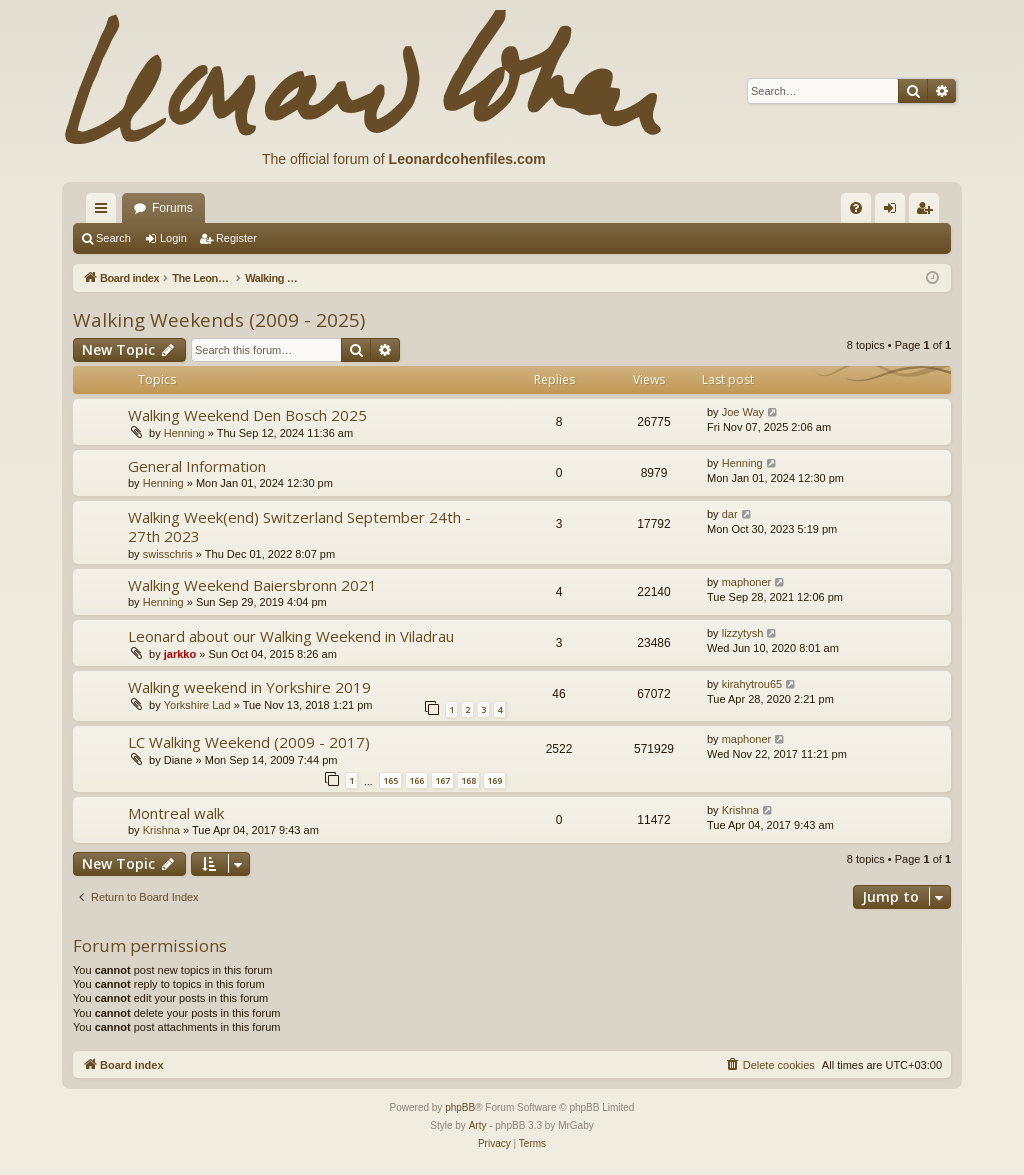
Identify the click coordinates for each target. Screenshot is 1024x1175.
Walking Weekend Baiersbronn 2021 (252, 585)
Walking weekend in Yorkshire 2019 (249, 687)
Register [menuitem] (928, 212)
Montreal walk (176, 813)
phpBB (460, 1107)
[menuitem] (856, 208)
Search (113, 238)
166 (416, 780)
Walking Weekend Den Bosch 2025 (247, 415)
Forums (172, 208)
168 (468, 780)
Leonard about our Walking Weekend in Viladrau (291, 636)
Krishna (161, 830)
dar (730, 514)
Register (236, 238)
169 (494, 780)
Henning (184, 433)
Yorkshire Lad (197, 705)
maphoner (747, 582)
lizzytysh (743, 633)
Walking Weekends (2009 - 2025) (219, 320)
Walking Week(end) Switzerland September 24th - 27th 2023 (299, 526)
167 (442, 780)
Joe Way (743, 412)
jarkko (180, 654)
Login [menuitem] (894, 212)
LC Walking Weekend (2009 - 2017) (249, 742)
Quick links (105, 212)
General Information (197, 466)
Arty (478, 1125)
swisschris (168, 554)
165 (390, 780)
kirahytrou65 (752, 684)
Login (173, 238)
